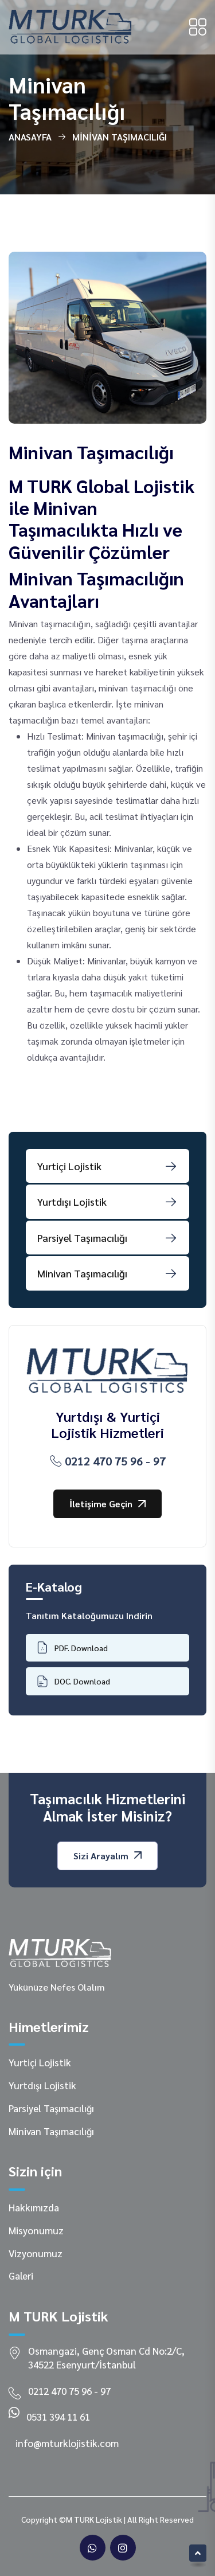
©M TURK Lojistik (90, 2519)
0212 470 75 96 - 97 (108, 1461)
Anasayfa (30, 137)
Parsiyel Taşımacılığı (51, 2108)
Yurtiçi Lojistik (40, 2062)
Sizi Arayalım (107, 1856)
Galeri (21, 2275)
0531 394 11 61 (58, 2416)
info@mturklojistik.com (67, 2443)
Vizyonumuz (35, 2253)
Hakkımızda (34, 2207)
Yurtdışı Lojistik (42, 2085)
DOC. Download (73, 1681)
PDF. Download (72, 1647)
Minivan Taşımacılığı (51, 2131)
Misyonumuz (36, 2230)
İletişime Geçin (107, 1504)
